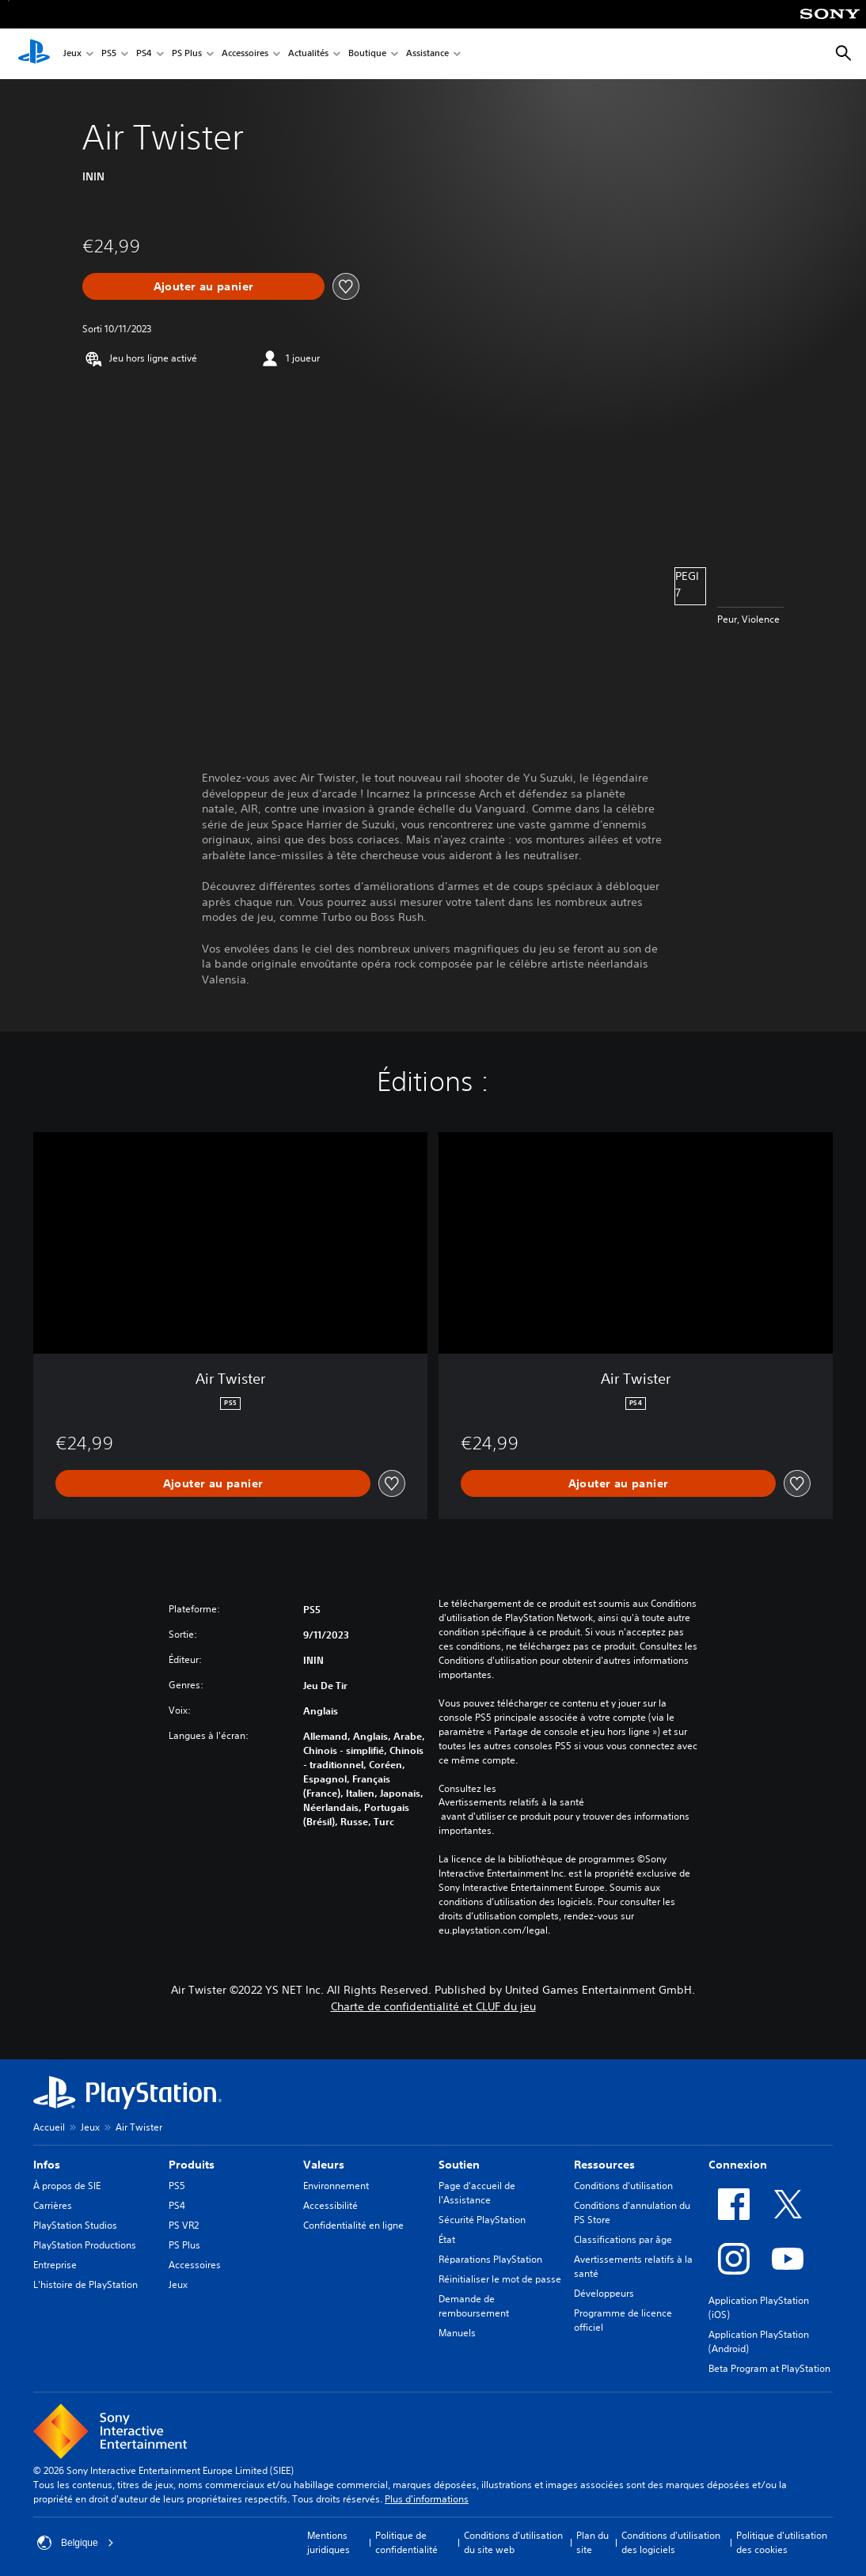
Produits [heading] (192, 2164)
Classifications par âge (623, 2239)
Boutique (367, 54)
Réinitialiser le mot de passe (500, 2279)
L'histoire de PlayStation (85, 2284)
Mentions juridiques (328, 2542)
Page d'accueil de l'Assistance (477, 2193)
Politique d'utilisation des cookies (781, 2542)
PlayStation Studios (75, 2225)
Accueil (49, 2127)
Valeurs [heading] (323, 2164)
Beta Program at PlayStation (769, 2368)
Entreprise (55, 2264)
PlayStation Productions (84, 2245)
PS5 (108, 54)
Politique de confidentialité (406, 2542)
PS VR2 (184, 2225)
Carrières (52, 2205)
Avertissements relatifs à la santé (511, 1802)
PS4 (144, 54)
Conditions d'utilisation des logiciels (670, 2542)
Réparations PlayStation (490, 2259)
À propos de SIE (67, 2185)
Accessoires (245, 54)
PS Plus (187, 54)
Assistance (427, 54)
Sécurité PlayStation (482, 2219)
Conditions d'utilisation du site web (513, 2542)
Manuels (457, 2332)
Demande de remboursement (474, 2306)
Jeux (72, 54)
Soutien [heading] (459, 2164)
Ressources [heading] (604, 2164)
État (447, 2239)
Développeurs (604, 2293)
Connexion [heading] (737, 2164)
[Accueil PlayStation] (34, 53)
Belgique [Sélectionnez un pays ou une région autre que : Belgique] (75, 2543)
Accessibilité (330, 2205)
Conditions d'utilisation (623, 2185)
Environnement (336, 2185)
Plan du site (592, 2542)
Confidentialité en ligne (353, 2225)
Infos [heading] (46, 2164)
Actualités (308, 54)
